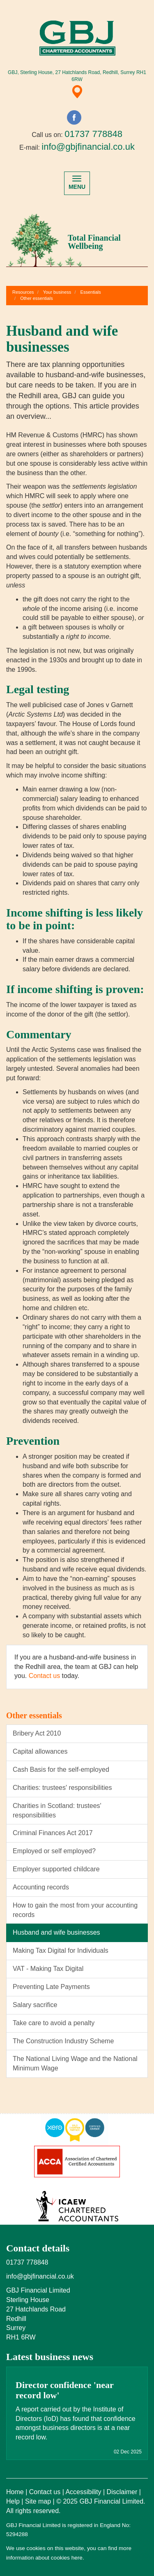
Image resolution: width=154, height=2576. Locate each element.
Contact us (44, 1675)
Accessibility (83, 2491)
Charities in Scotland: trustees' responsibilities (57, 1810)
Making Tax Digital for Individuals (60, 1950)
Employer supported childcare (56, 1869)
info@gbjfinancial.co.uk (88, 147)
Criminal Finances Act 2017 (53, 1832)
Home (15, 2491)
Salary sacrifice (35, 2004)
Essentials (90, 292)
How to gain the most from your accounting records (75, 1910)
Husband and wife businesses (56, 1932)
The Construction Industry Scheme (63, 2041)
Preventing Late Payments (51, 1986)
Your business (57, 292)
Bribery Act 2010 (37, 1733)
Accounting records (41, 1887)
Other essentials (36, 298)
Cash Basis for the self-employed (61, 1769)
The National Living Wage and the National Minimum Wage (75, 2063)
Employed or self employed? (54, 1850)
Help (13, 2501)
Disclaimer (122, 2491)
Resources (23, 292)
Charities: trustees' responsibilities (62, 1787)
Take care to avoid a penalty (53, 2022)
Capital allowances (40, 1751)
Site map (38, 2501)
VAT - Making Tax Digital (48, 1968)
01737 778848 (93, 134)
